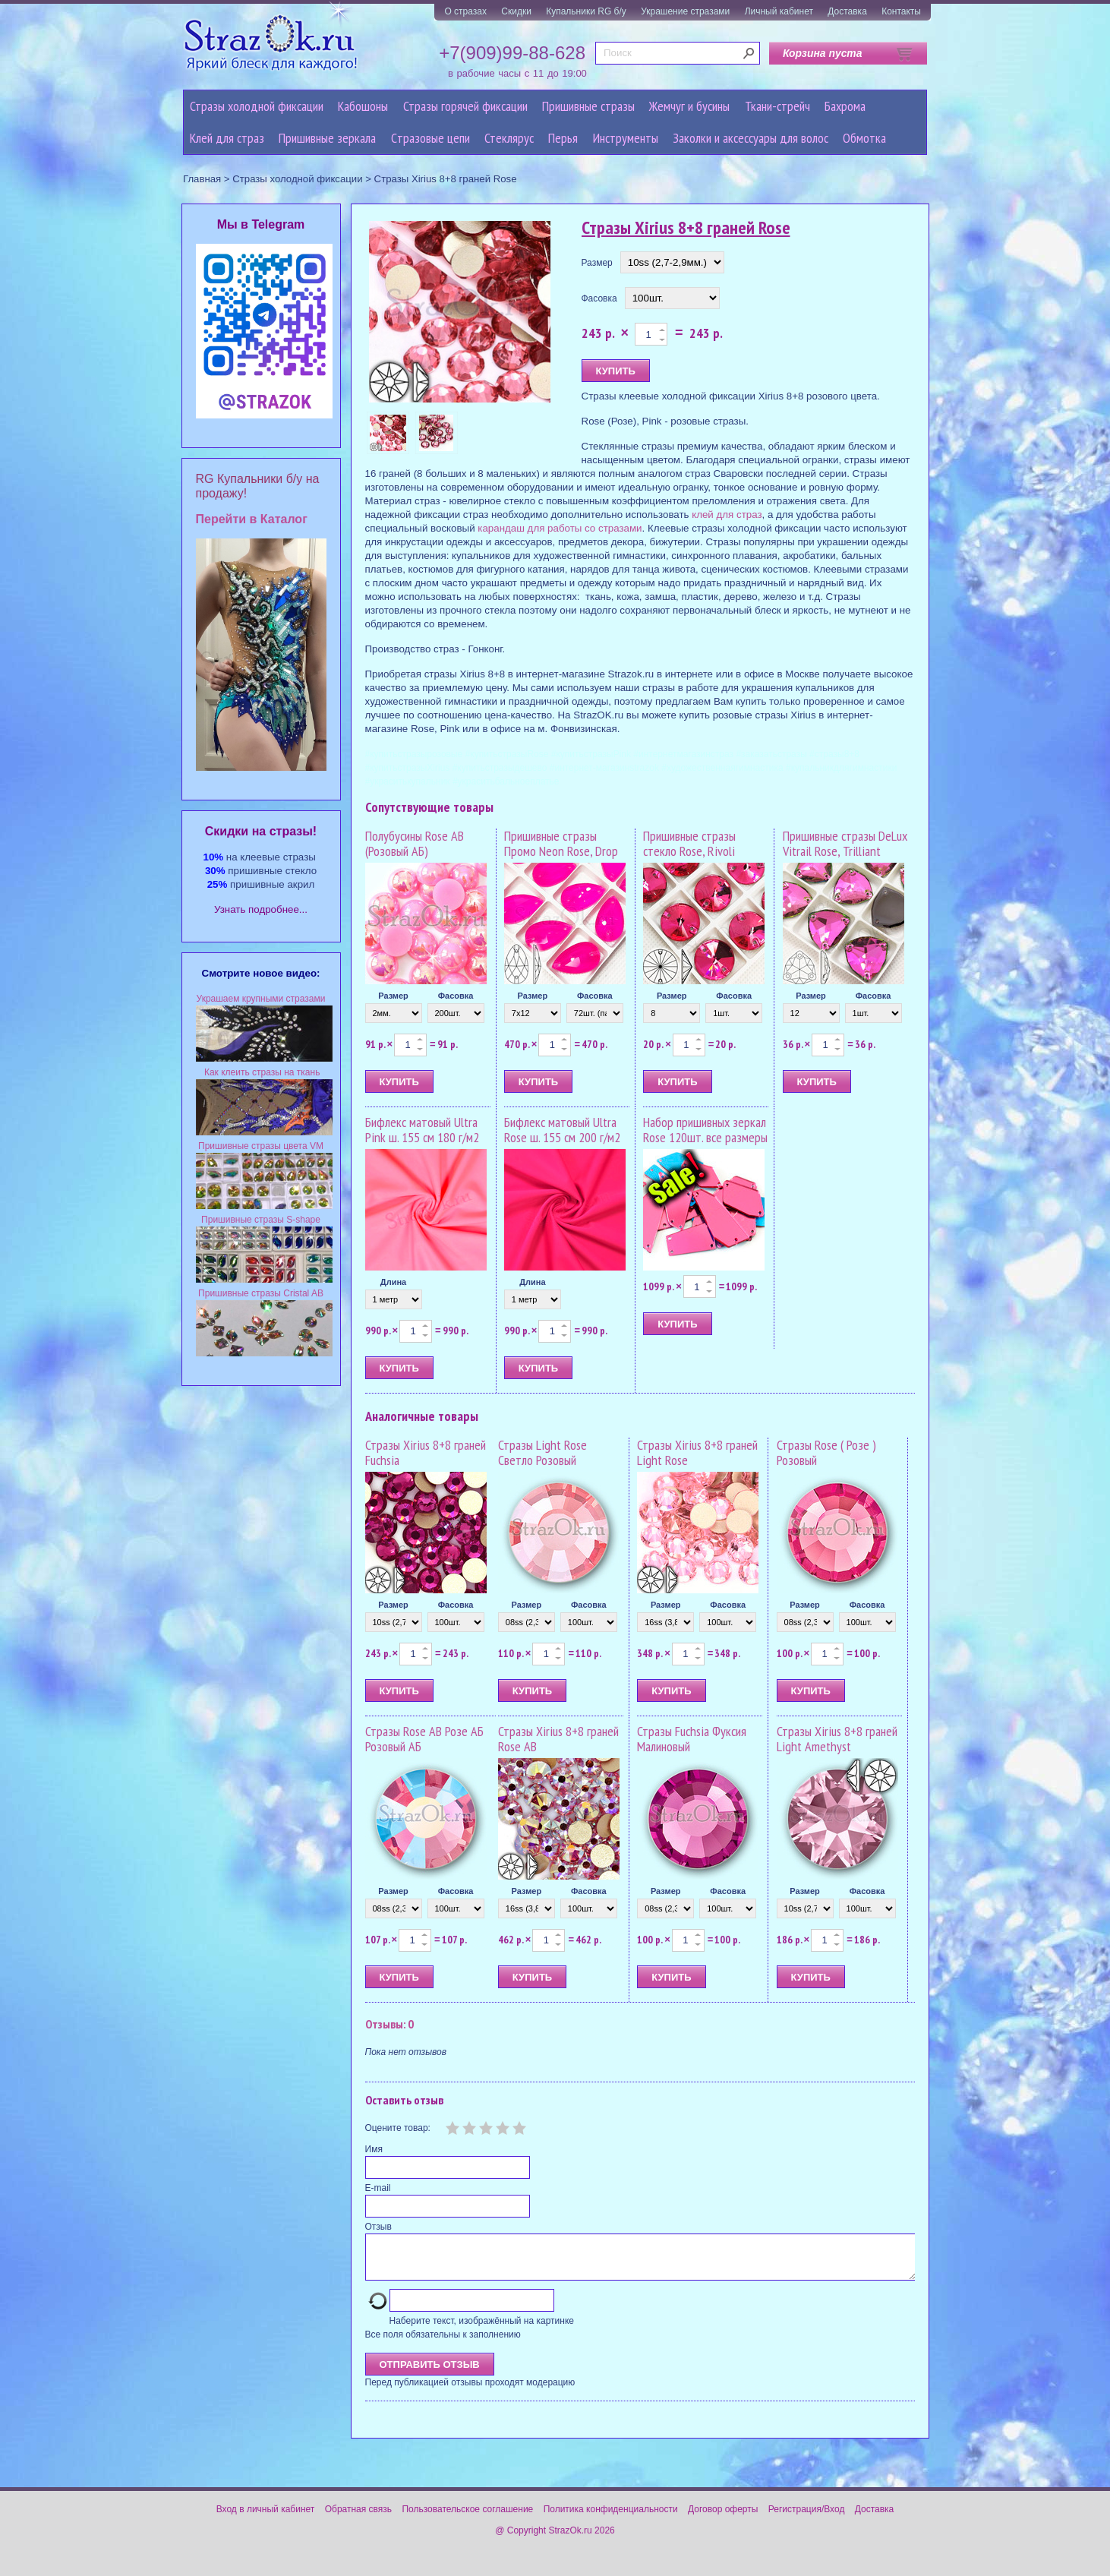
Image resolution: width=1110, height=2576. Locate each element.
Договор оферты (723, 2518)
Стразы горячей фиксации (465, 106)
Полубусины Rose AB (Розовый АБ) (414, 843)
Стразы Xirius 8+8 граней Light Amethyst (837, 1738)
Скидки (516, 11)
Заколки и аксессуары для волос (750, 138)
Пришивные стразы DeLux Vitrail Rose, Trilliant (845, 843)
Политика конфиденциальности (611, 2518)
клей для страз (727, 514)
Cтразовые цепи (430, 138)
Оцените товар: (397, 2128)
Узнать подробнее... (260, 909)
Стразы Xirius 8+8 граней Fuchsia (425, 1452)
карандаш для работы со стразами (560, 528)
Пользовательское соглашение (467, 2518)
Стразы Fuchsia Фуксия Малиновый (691, 1738)
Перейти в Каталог (251, 519)
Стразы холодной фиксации (256, 106)
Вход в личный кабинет (265, 2518)
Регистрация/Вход (806, 2518)
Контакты (901, 11)
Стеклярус (509, 138)
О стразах (465, 11)
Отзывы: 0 (389, 2023)
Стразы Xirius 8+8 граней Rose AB (558, 1738)
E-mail (378, 2188)
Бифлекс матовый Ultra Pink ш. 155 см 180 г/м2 (422, 1129)
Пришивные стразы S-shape (260, 1219)
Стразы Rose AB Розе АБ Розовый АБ (424, 1738)
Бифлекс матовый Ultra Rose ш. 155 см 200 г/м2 (562, 1129)
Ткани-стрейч (777, 106)
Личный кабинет (779, 11)
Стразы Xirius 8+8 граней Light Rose (697, 1452)
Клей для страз (227, 138)
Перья (563, 138)
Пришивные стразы (588, 106)
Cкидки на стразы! (261, 831)
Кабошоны (363, 106)
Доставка (847, 11)
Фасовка (599, 298)
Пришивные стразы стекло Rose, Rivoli (689, 843)
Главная (202, 179)
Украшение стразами (685, 11)
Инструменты (625, 138)
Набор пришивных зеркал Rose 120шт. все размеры (705, 1129)
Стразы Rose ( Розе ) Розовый (826, 1452)
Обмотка (864, 138)
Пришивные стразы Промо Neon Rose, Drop (561, 843)
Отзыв (378, 2226)
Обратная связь (358, 2518)
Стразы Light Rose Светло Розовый (542, 1452)
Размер (597, 262)
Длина (393, 1281)
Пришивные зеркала (327, 138)
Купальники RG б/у (586, 11)
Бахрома (845, 106)
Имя (374, 2149)
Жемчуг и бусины (689, 106)
